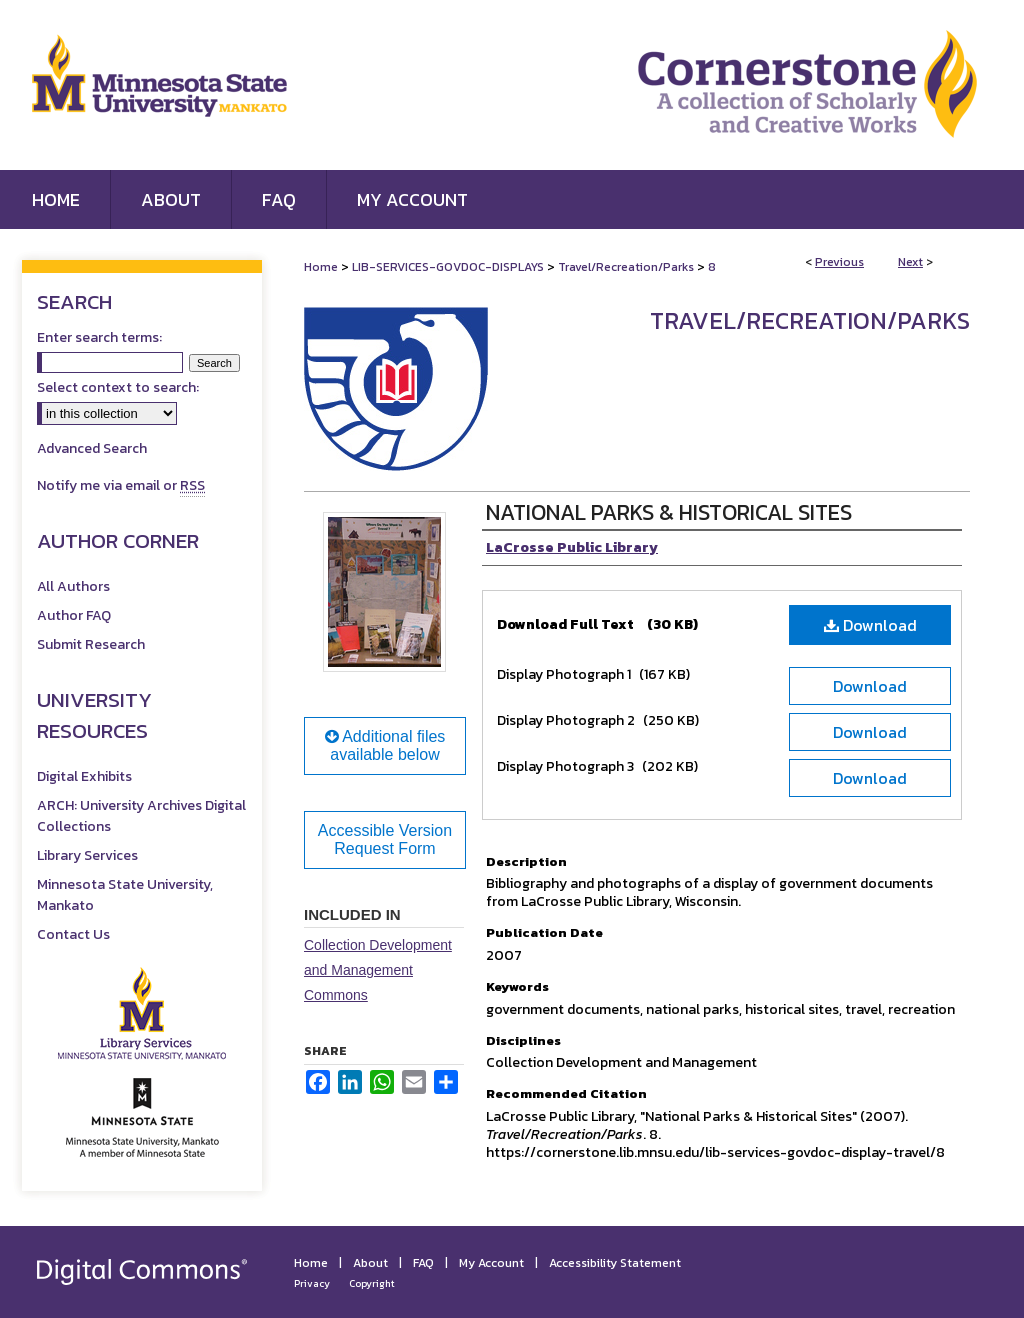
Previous (839, 262)
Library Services (87, 855)
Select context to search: (118, 387)
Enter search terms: (99, 337)
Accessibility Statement (615, 1263)
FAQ (423, 1263)
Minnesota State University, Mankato (125, 895)
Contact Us (73, 934)
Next (910, 262)
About (370, 1263)
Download (870, 625)
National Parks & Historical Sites (669, 512)
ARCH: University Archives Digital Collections (141, 816)
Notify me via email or (121, 485)
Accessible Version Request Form (385, 839)
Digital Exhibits (84, 776)
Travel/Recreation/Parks (626, 267)
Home (321, 267)
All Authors (73, 586)
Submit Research (91, 644)
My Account (491, 1263)
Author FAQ (74, 615)
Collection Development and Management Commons (378, 970)
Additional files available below (385, 745)
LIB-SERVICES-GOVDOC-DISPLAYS (448, 267)
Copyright (372, 1283)
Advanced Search (92, 448)
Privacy (312, 1283)
